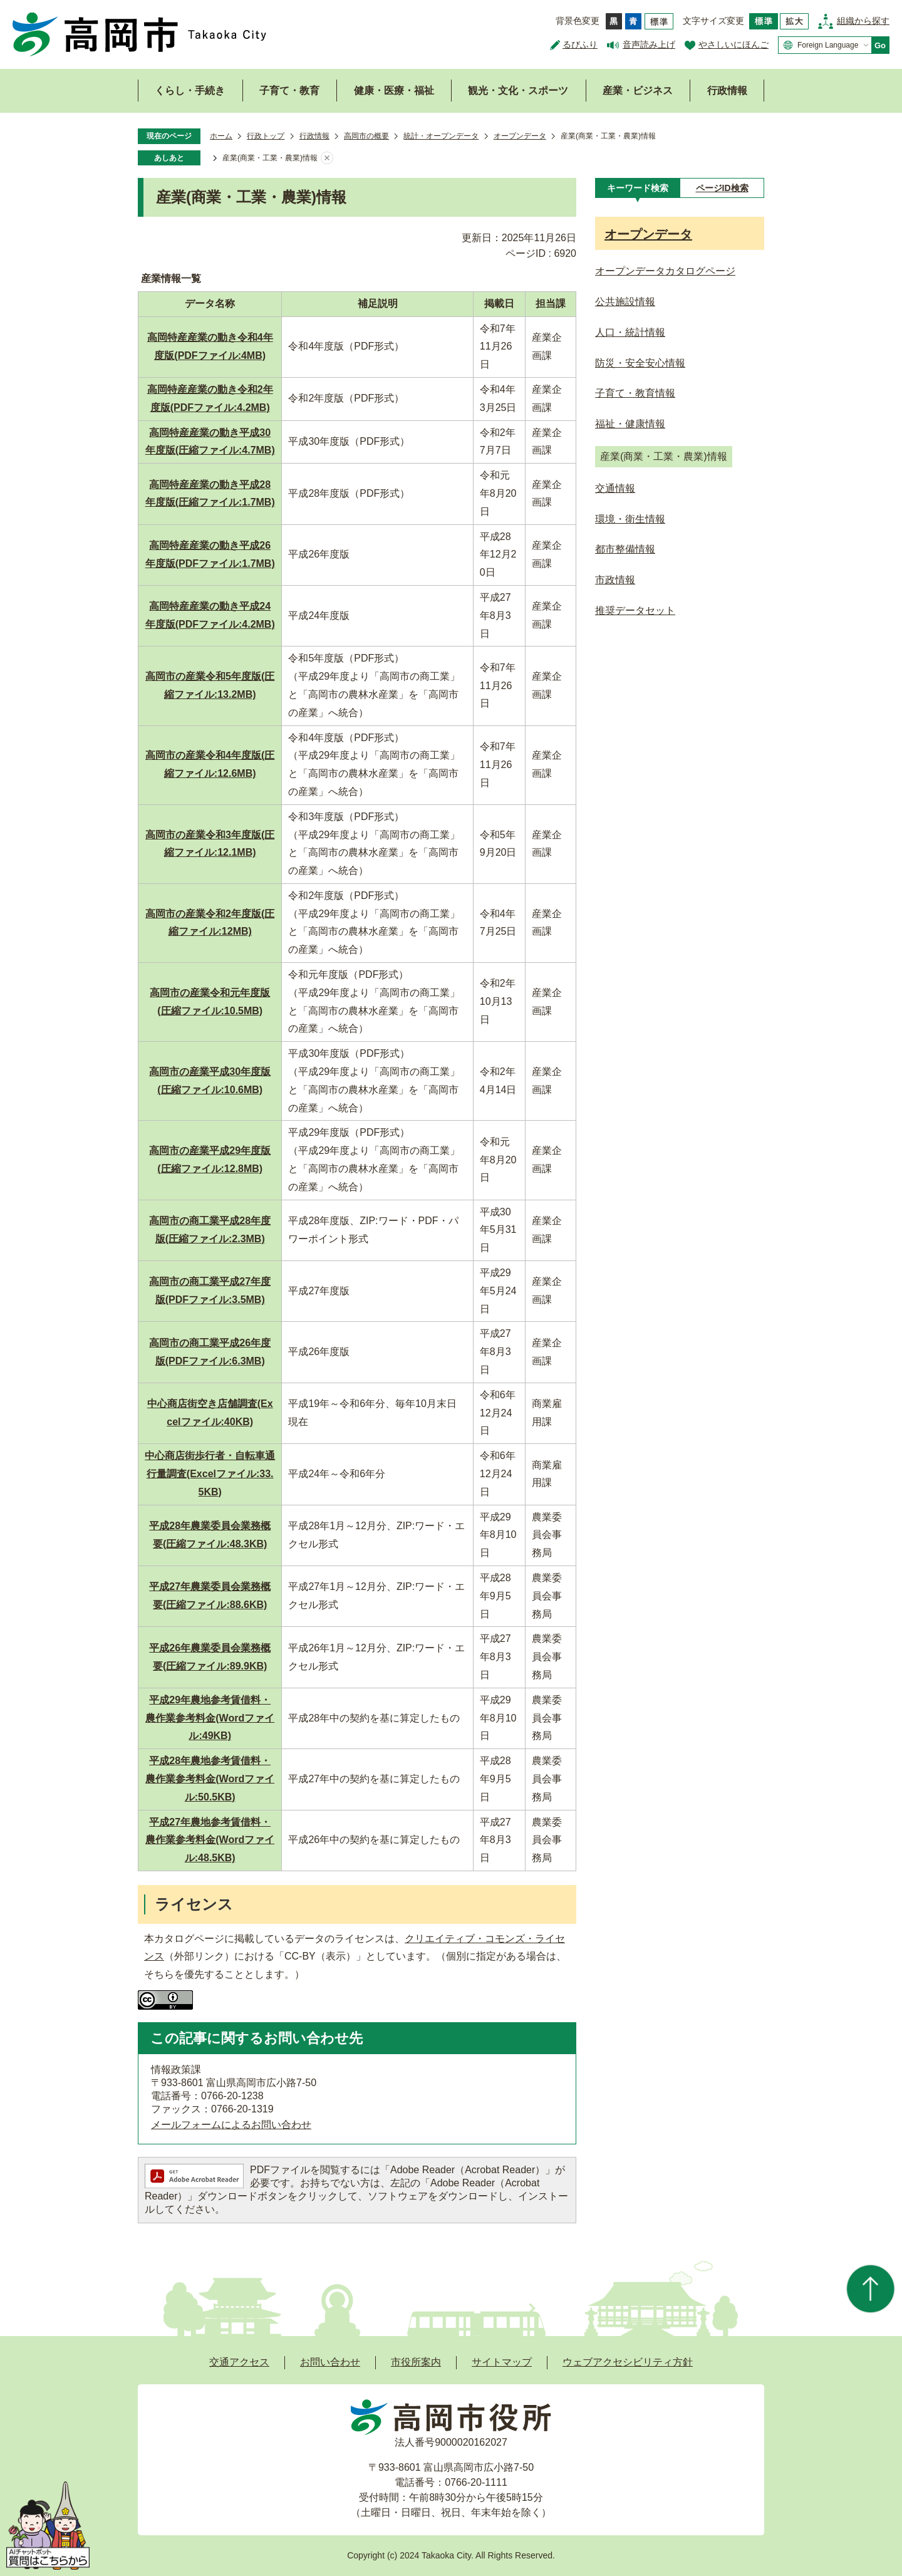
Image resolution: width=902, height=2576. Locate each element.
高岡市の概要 (366, 136)
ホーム (221, 136)
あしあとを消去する (327, 158)
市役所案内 (416, 2362)
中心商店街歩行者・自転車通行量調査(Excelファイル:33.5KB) (210, 1473)
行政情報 (727, 90)
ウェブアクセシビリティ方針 (627, 2362)
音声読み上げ (649, 44)
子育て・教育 (289, 90)
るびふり (580, 44)
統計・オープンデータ (441, 136)
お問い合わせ (330, 2362)
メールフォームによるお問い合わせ (231, 2124)
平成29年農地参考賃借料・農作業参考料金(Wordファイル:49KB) (209, 1718)
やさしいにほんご (733, 44)
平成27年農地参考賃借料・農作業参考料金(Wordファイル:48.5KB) (209, 1840)
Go (880, 45)
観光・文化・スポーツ (518, 90)
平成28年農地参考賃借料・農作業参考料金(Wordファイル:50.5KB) (209, 1778)
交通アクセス (239, 2362)
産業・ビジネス (638, 90)
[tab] (637, 188)
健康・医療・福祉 (394, 90)
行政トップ (265, 136)
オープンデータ (520, 136)
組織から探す (863, 21)
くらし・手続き (190, 90)
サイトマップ (502, 2362)
